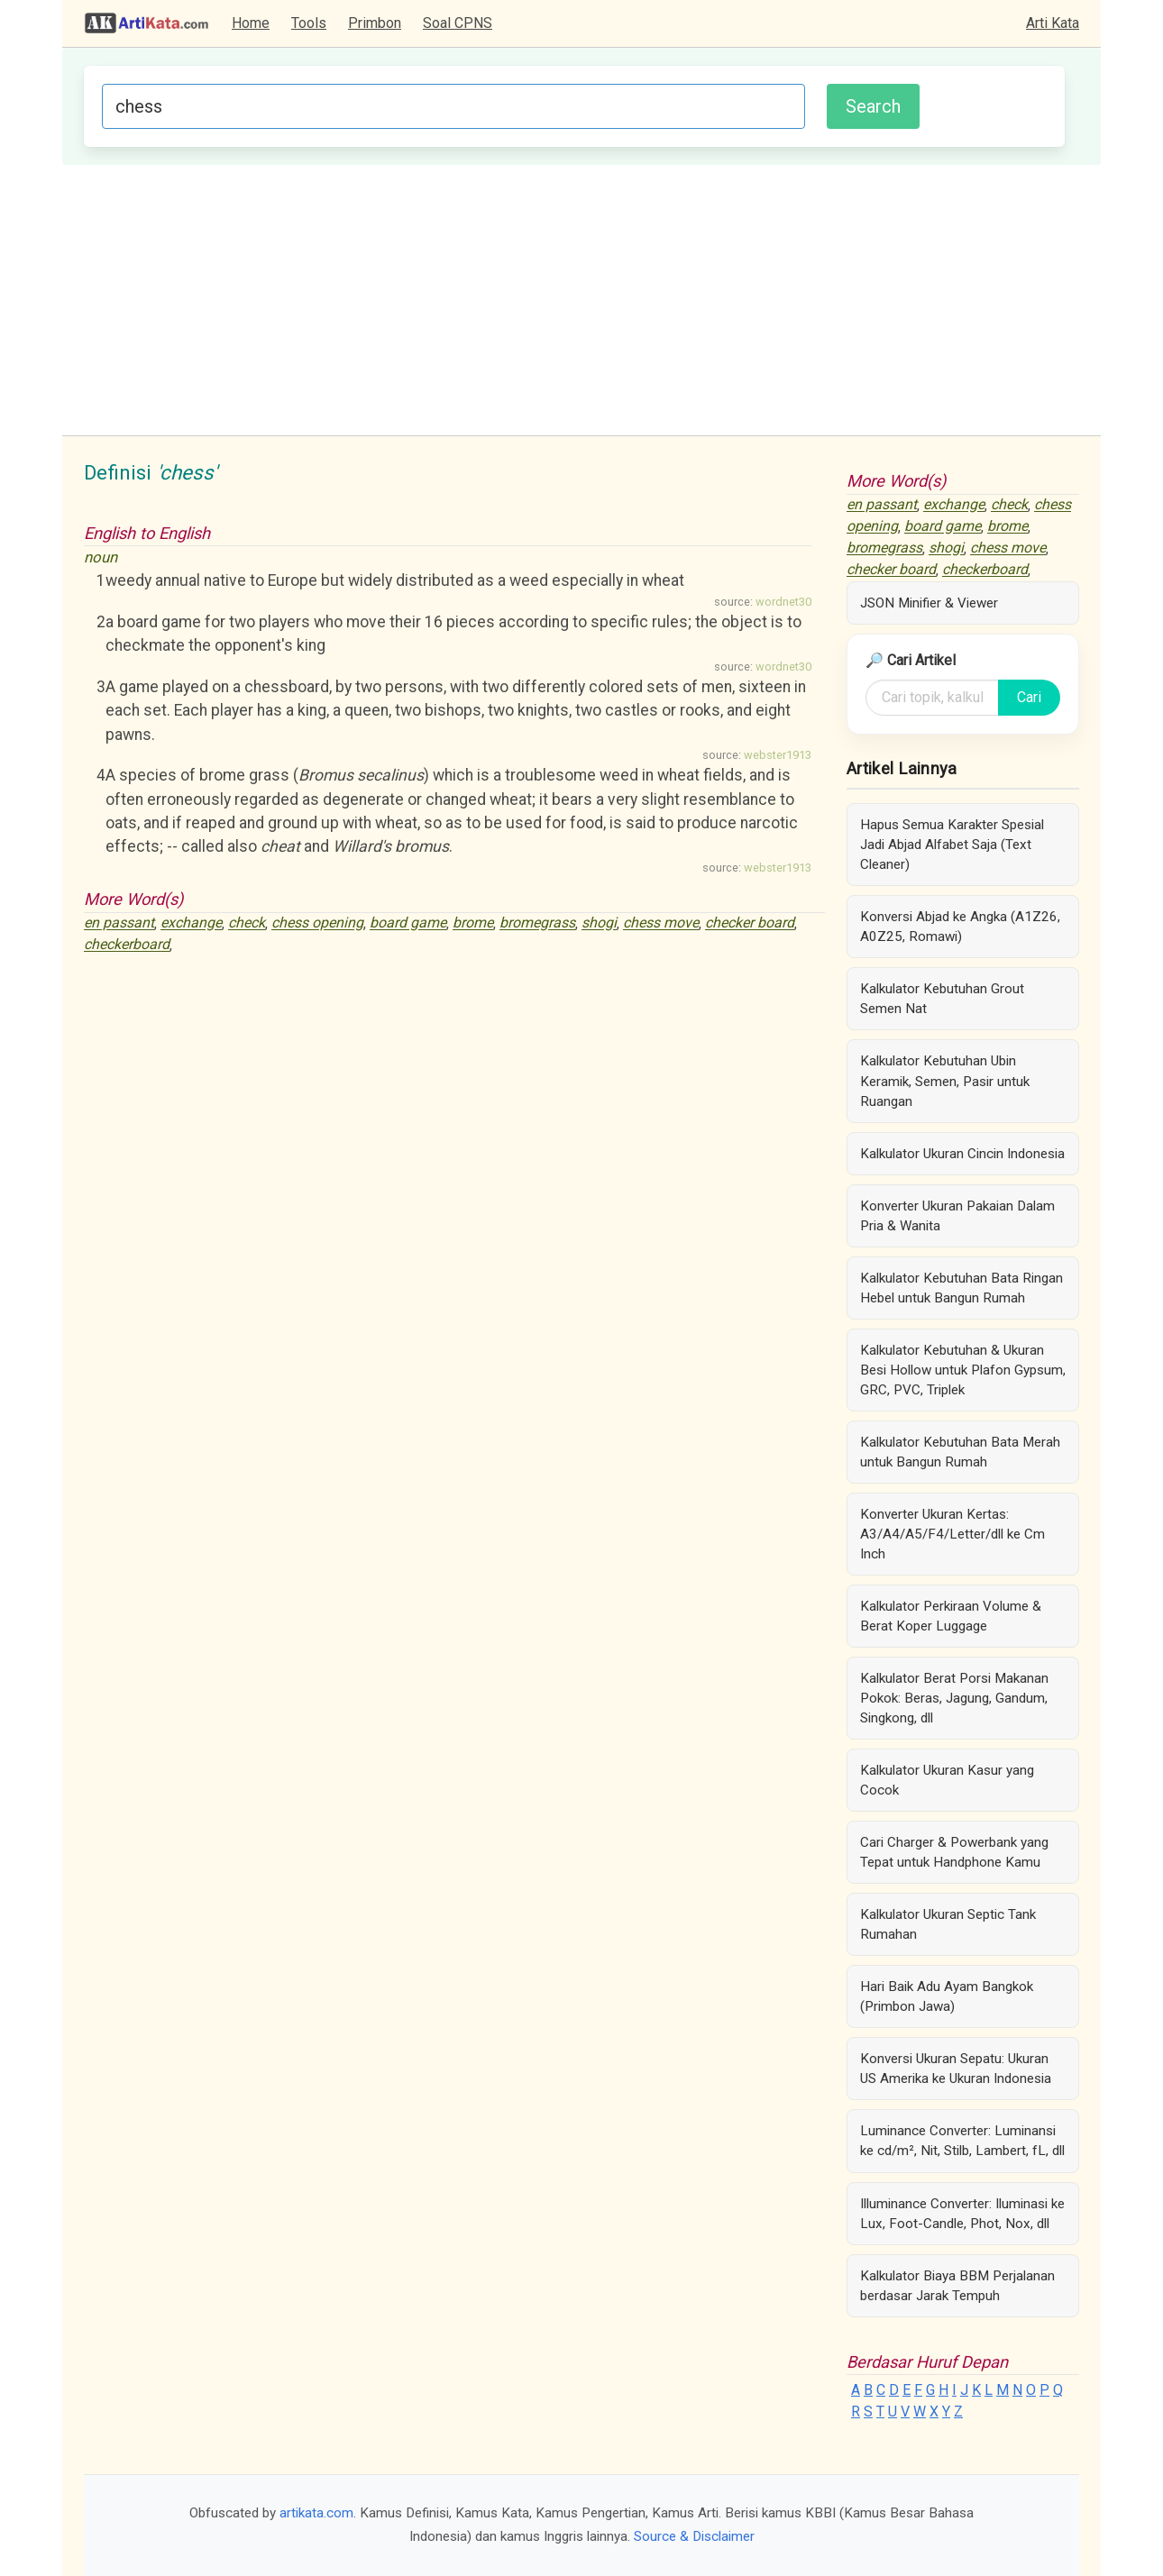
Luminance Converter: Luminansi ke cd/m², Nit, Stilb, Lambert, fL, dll (962, 2141)
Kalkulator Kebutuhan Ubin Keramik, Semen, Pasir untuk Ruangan (945, 1081)
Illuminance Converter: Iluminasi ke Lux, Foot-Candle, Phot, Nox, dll (962, 2214)
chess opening (317, 923)
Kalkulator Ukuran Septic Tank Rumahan (948, 1924)
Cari (1029, 697)
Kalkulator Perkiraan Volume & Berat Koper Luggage (950, 1616)
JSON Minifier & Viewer (929, 603)
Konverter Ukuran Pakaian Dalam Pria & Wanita (957, 1216)
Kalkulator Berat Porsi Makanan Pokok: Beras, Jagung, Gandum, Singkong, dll (954, 1698)
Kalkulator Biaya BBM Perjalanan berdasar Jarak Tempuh (957, 2286)
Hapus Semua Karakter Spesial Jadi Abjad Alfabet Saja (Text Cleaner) (952, 844)
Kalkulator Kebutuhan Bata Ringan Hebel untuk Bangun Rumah (961, 1288)
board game (408, 923)
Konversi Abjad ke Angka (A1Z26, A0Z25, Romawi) (960, 927)
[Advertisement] (581, 300)
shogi (599, 923)
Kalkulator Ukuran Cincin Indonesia (962, 1154)
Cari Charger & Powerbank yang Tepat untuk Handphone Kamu (954, 1852)
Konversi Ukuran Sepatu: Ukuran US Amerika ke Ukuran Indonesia (955, 2069)
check (246, 923)
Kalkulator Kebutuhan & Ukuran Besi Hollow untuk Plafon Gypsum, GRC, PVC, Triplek (963, 1370)
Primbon (374, 23)
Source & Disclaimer (694, 2536)
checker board (749, 923)
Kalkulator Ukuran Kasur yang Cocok (947, 1780)
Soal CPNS (457, 23)
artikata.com (316, 2513)
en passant (119, 923)
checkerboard (126, 945)
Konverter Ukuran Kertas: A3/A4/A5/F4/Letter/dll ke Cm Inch (952, 1534)
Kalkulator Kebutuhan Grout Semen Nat (942, 999)
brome (473, 923)
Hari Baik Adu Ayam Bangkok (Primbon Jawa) (946, 1996)
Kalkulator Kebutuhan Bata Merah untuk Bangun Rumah (960, 1452)
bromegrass (537, 923)
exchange (191, 923)
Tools (308, 23)
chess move (661, 923)
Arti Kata (1052, 23)
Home (251, 23)
